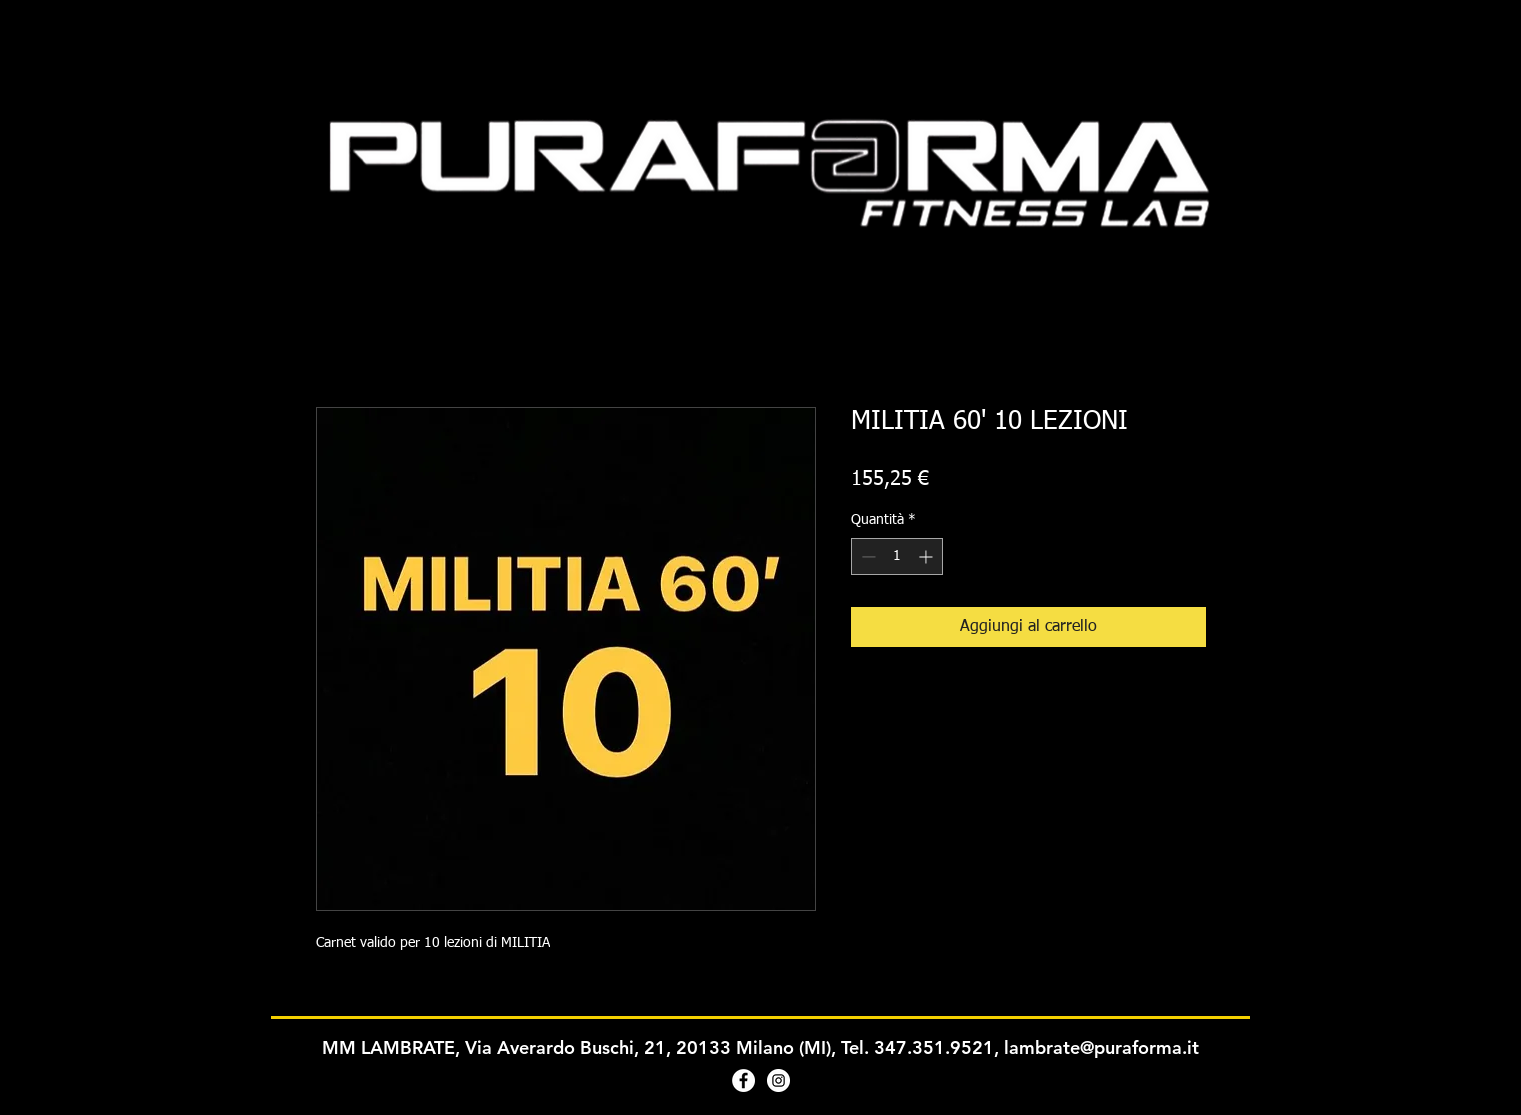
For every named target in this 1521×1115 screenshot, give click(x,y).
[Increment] (927, 556)
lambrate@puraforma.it (1101, 1047)
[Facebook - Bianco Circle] (743, 1080)
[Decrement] (866, 556)
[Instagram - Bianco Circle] (778, 1080)
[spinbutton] (897, 556)
